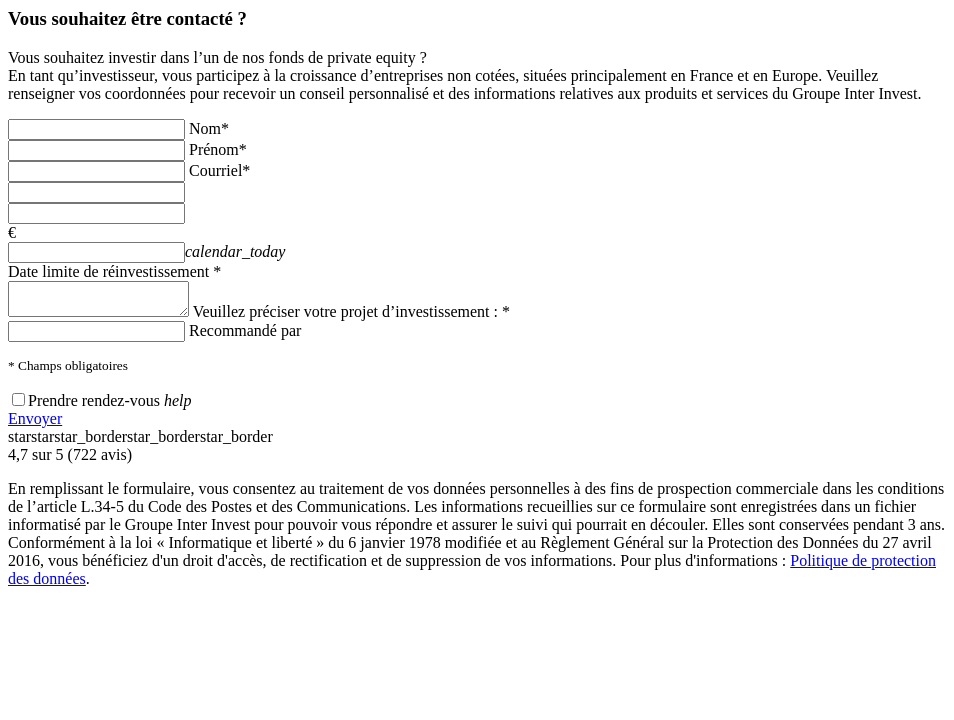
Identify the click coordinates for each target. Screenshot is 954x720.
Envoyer (35, 424)
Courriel (219, 170)
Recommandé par (245, 336)
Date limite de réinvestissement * (114, 271)
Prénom (218, 149)
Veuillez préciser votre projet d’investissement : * (371, 317)
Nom (209, 128)
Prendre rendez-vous (94, 406)
